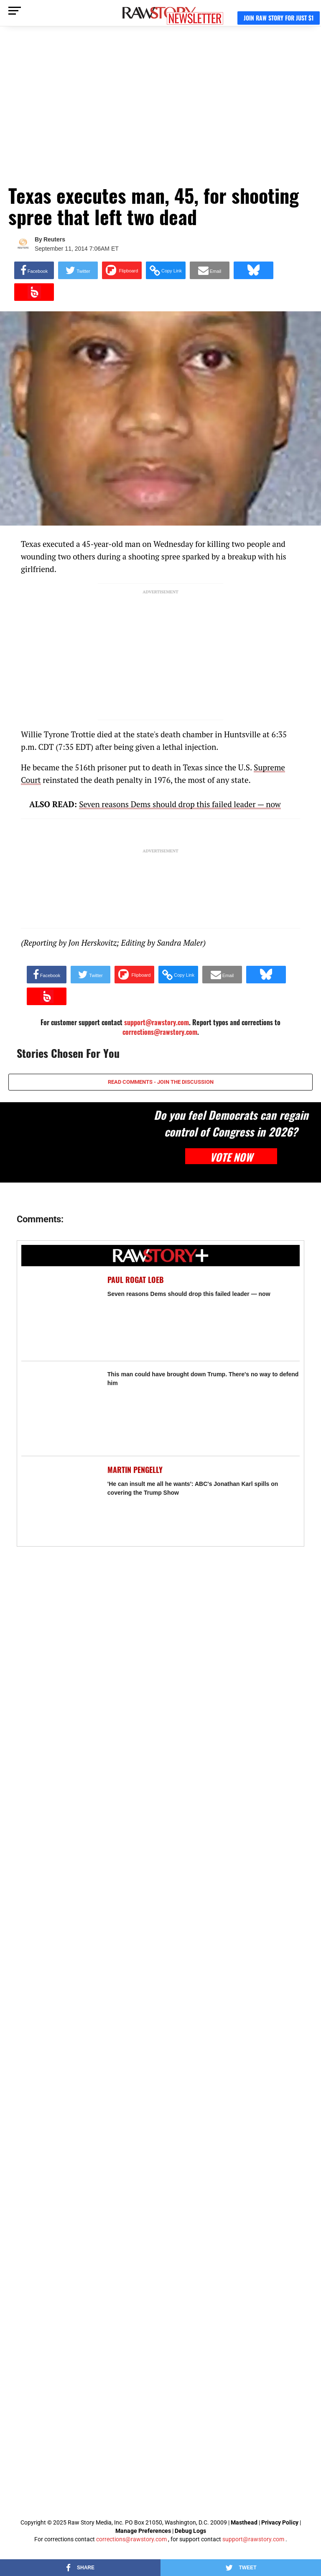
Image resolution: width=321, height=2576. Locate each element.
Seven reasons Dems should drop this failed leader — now (179, 804)
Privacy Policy (279, 2522)
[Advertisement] (160, 109)
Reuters (54, 239)
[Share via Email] (209, 270)
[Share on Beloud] (34, 292)
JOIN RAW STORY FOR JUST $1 (278, 17)
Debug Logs (190, 2530)
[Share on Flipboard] (122, 270)
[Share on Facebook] (34, 270)
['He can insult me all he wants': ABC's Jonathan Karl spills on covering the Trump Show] (60, 1503)
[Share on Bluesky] (253, 270)
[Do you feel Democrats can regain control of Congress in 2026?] (71, 1142)
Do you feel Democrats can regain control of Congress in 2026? (231, 1123)
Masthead (244, 2522)
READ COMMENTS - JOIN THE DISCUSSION (161, 1082)
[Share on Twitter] (78, 270)
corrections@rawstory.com (159, 1032)
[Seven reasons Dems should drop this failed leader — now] (60, 1313)
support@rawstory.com (253, 2539)
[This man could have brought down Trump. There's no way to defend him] (60, 1408)
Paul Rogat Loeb (135, 1280)
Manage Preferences (143, 2530)
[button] (166, 270)
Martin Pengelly (135, 1470)
